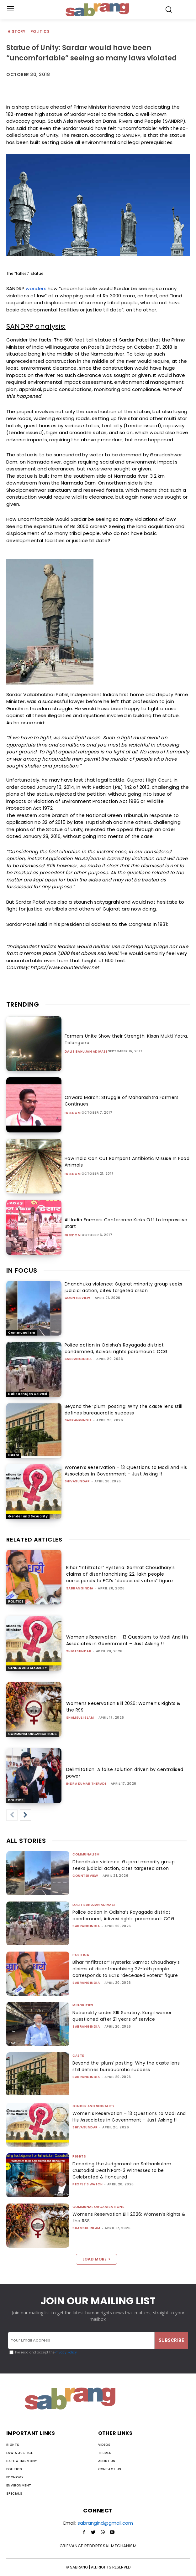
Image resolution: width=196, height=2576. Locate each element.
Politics (40, 32)
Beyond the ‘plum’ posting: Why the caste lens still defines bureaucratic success (124, 1409)
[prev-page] (12, 1815)
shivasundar (77, 1481)
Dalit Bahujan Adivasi (86, 1051)
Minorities (82, 2005)
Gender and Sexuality (28, 1516)
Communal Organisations (32, 1734)
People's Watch (87, 2184)
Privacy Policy (66, 2352)
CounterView (77, 1298)
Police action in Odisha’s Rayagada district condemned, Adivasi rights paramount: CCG (116, 1348)
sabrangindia (78, 1359)
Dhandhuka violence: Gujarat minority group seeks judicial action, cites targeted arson (124, 1287)
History (17, 32)
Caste (13, 1455)
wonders (36, 288)
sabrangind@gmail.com (105, 2523)
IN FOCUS (21, 1270)
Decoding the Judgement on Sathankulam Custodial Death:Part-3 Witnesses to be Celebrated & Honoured (121, 2170)
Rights (79, 2156)
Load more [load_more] (96, 2259)
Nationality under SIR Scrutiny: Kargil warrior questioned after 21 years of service (122, 2015)
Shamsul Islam (80, 1717)
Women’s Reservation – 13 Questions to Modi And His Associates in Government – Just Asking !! (126, 1470)
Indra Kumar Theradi (86, 1783)
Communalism (21, 1332)
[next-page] (25, 1815)
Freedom (73, 1113)
